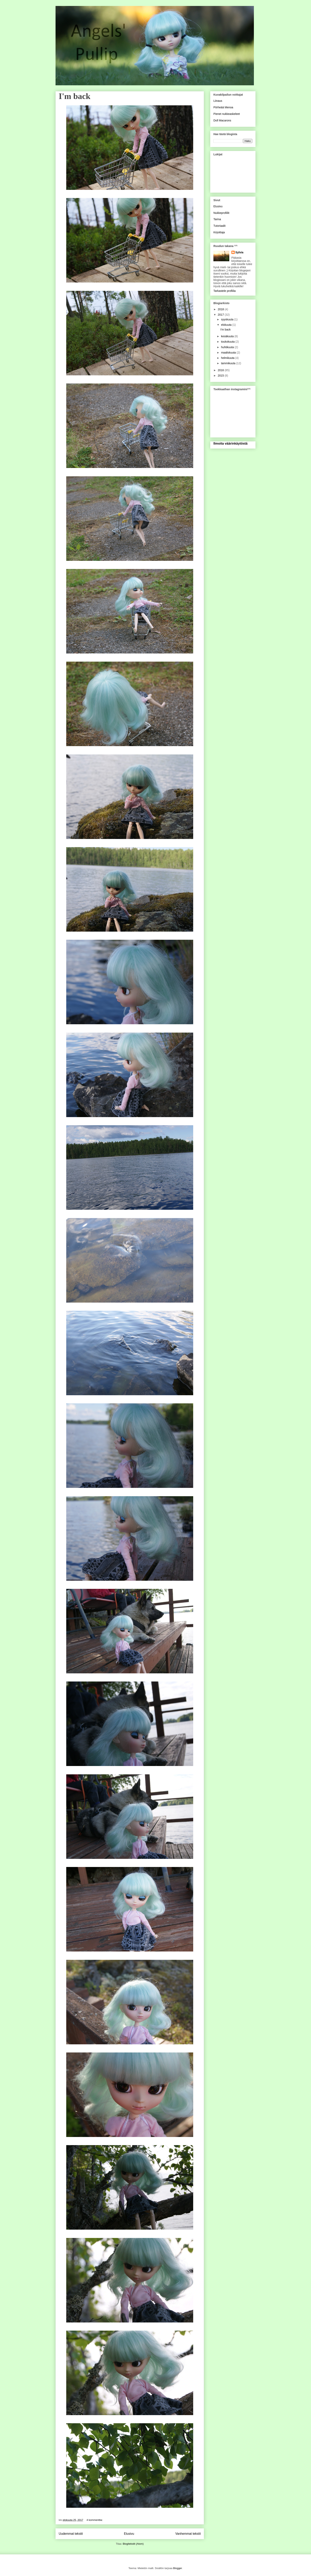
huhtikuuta (228, 347)
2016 (221, 370)
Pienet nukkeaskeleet (226, 113)
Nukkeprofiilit (221, 212)
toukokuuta (228, 341)
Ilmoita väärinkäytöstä (230, 443)
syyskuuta (227, 319)
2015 (221, 375)
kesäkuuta (227, 336)
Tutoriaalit (219, 225)
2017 (221, 314)
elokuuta (226, 324)
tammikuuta (228, 363)
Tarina (217, 219)
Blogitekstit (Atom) (133, 2543)
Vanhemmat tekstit (188, 2533)
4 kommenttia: (94, 2519)
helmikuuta (228, 357)
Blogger (177, 2568)
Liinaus (217, 100)
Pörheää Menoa (223, 107)
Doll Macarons (222, 120)
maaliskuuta (229, 352)
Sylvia (239, 252)
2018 (221, 309)
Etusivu (129, 2533)
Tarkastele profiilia (224, 290)
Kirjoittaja (219, 232)
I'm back (74, 96)
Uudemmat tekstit (71, 2533)
